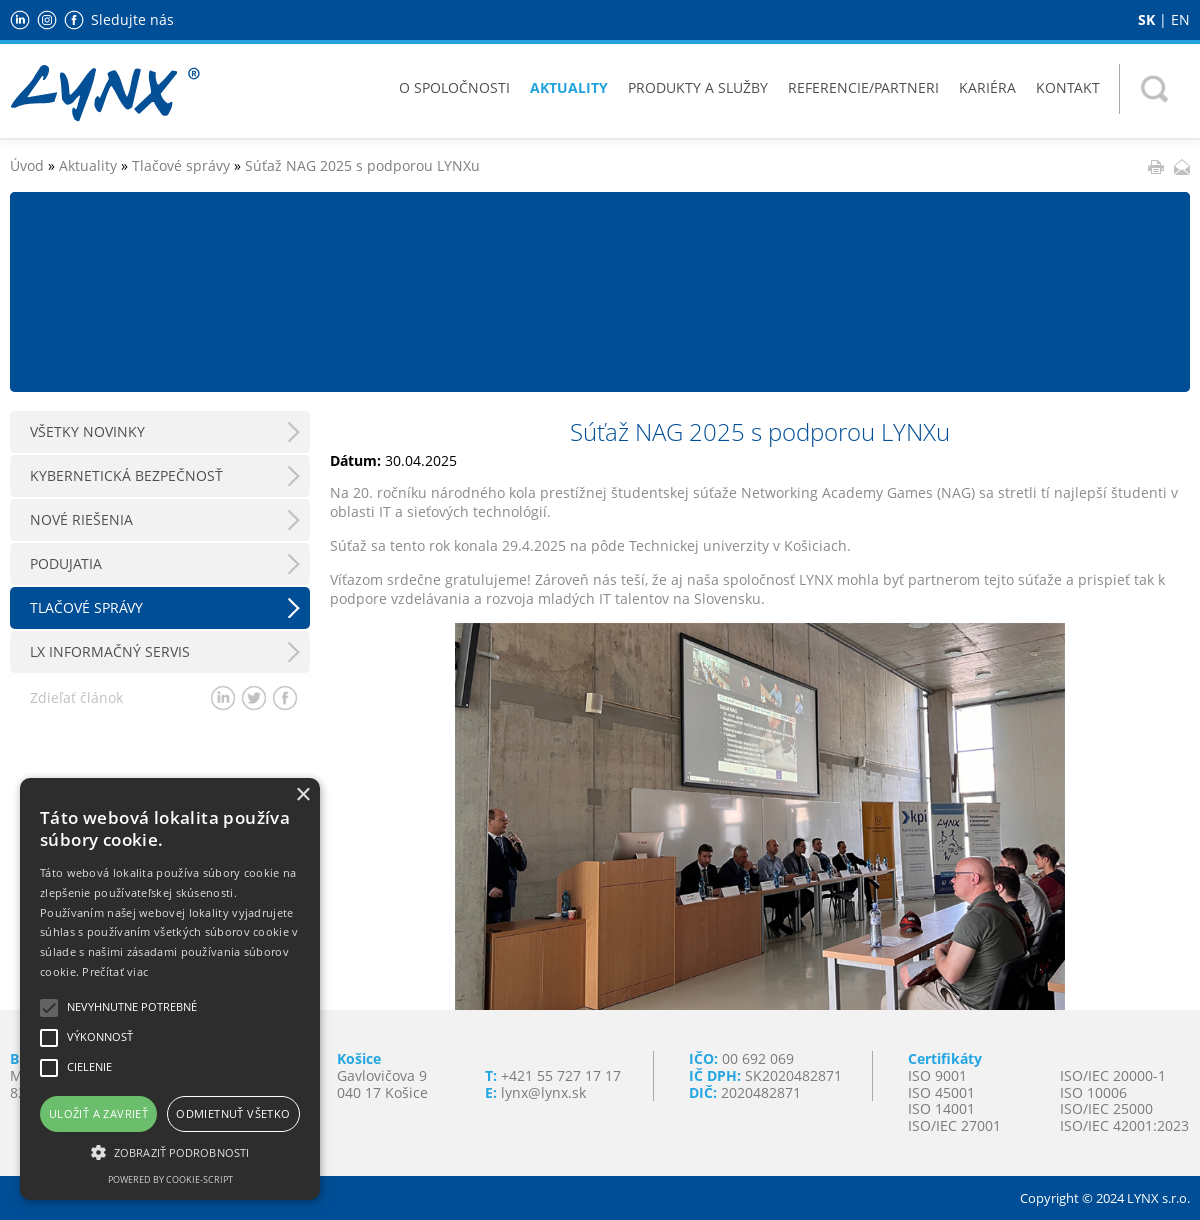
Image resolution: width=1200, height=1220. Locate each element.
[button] (170, 1151)
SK (1146, 19)
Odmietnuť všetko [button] (233, 1113)
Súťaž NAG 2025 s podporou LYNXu (362, 165)
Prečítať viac (115, 971)
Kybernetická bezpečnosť (126, 475)
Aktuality (569, 87)
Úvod (27, 165)
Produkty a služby (698, 87)
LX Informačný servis (110, 651)
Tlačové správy (181, 165)
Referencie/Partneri (863, 87)
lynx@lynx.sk (543, 1092)
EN (1180, 19)
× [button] (302, 795)
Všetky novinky (87, 431)
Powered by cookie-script (170, 1179)
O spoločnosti (454, 87)
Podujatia (66, 563)
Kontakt (1068, 87)
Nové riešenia (81, 519)
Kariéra (987, 87)
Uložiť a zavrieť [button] (98, 1113)
